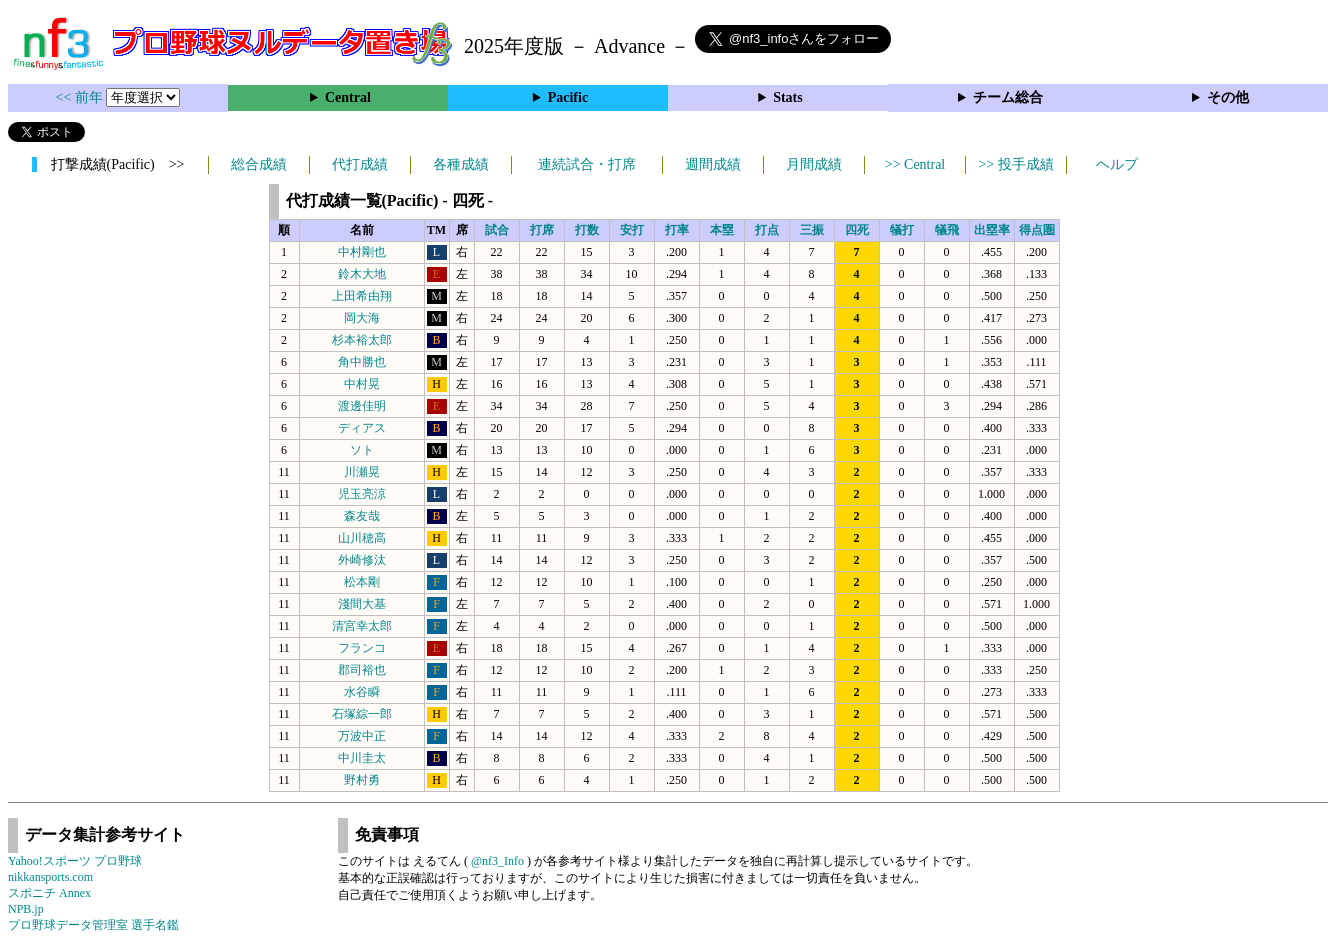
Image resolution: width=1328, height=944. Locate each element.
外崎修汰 (362, 560)
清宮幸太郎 (362, 626)
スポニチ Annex (49, 893)
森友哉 (362, 516)
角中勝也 (362, 362)
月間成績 (814, 164)
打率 (677, 230)
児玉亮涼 (362, 494)
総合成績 (259, 164)
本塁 (722, 230)
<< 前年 (81, 97)
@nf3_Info (497, 861)
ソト (362, 450)
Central (348, 97)
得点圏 (1037, 230)
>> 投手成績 (1015, 164)
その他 (1228, 97)
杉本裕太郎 (362, 340)
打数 (587, 230)
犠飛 (947, 230)
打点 (767, 230)
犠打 (902, 230)
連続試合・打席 (587, 164)
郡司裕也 (362, 670)
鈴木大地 (362, 274)
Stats (788, 97)
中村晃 (362, 384)
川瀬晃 (362, 472)
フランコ (362, 648)
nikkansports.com (50, 877)
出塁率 (992, 230)
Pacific (568, 97)
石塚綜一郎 (362, 714)
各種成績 (461, 164)
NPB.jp (26, 909)
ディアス (362, 428)
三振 (812, 230)
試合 (497, 230)
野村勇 (362, 780)
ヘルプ (1117, 164)
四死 (857, 230)
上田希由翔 (362, 296)
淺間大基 (362, 604)
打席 (542, 230)
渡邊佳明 (362, 406)
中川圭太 (362, 758)
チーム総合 (1008, 97)
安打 (632, 230)
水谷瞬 (362, 692)
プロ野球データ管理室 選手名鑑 (93, 925)
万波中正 (362, 736)
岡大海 (362, 318)
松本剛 (362, 582)
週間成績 (713, 164)
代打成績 (360, 164)
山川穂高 (362, 538)
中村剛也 (362, 252)
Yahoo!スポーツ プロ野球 (75, 861)
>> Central (915, 164)
